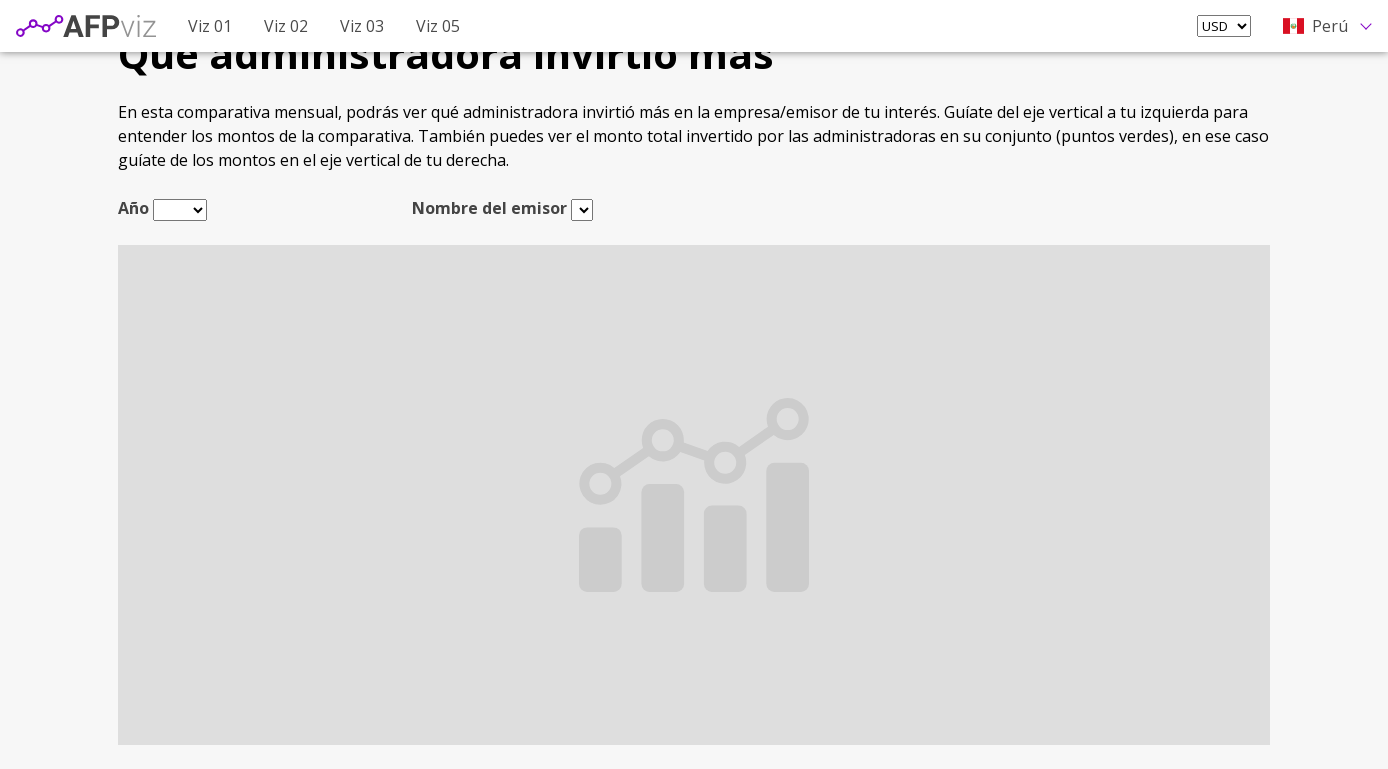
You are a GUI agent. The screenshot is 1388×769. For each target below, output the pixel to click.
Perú (1315, 26)
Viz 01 (210, 26)
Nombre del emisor (489, 208)
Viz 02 (286, 26)
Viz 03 (362, 26)
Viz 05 (438, 26)
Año (133, 208)
